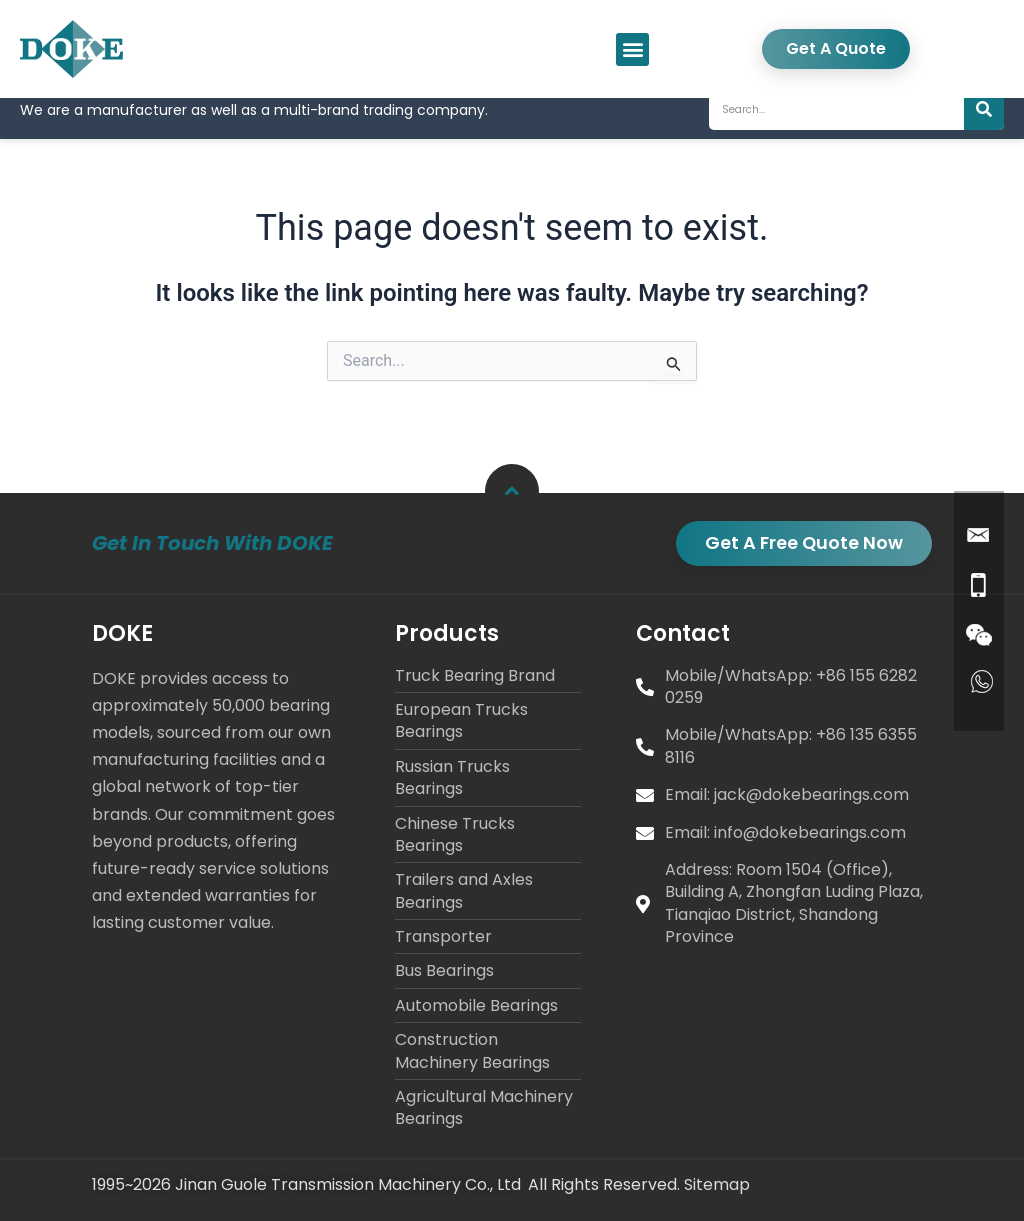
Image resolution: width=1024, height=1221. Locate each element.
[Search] (984, 128)
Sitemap (717, 1185)
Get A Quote (836, 48)
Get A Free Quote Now (802, 542)
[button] (632, 49)
